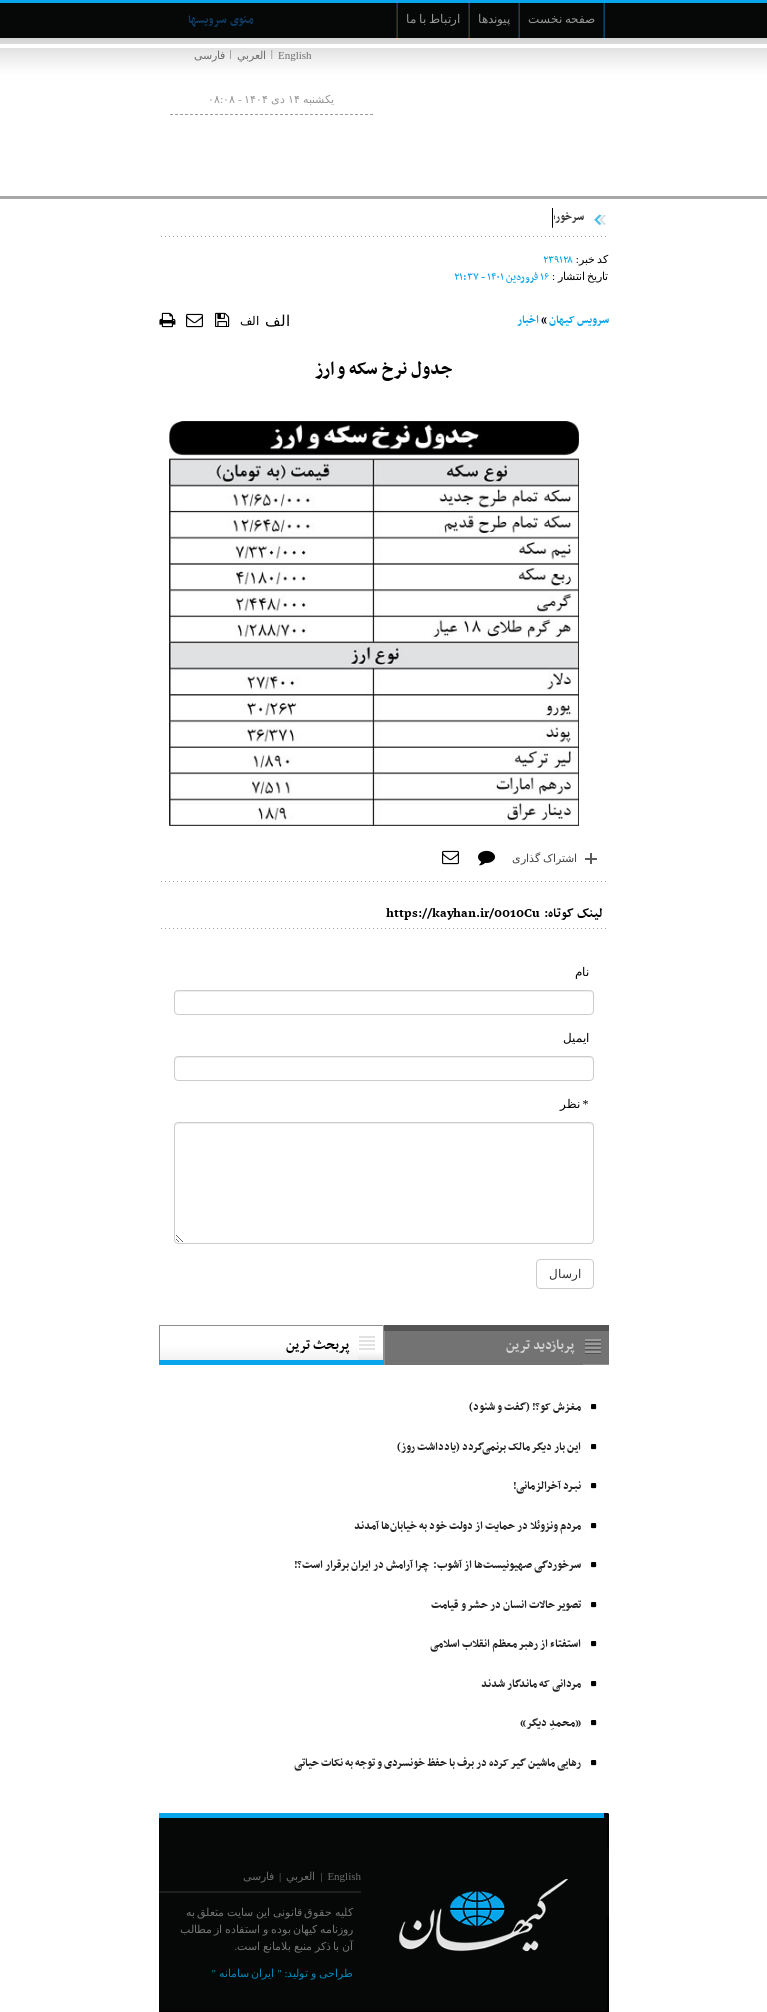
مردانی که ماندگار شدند (531, 1684)
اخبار (528, 320)
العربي (251, 55)
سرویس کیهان (579, 320)
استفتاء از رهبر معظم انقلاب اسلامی (505, 1644)
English (295, 55)
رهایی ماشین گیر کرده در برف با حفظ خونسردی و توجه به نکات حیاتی (437, 1763)
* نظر (574, 1104)
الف (249, 321)
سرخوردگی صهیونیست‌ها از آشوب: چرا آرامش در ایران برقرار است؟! (437, 1565)
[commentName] (384, 1002)
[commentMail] (384, 1068)
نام (582, 972)
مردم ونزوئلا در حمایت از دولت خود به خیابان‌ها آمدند (467, 1526)
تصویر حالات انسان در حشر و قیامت (506, 1605)
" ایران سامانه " (246, 1973)
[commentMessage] (384, 1183)
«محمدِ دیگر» (550, 1723)
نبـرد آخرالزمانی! (547, 1486)
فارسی (209, 55)
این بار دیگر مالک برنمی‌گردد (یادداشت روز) (489, 1447)
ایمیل (576, 1038)
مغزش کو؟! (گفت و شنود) (525, 1407)
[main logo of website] (476, 118)
